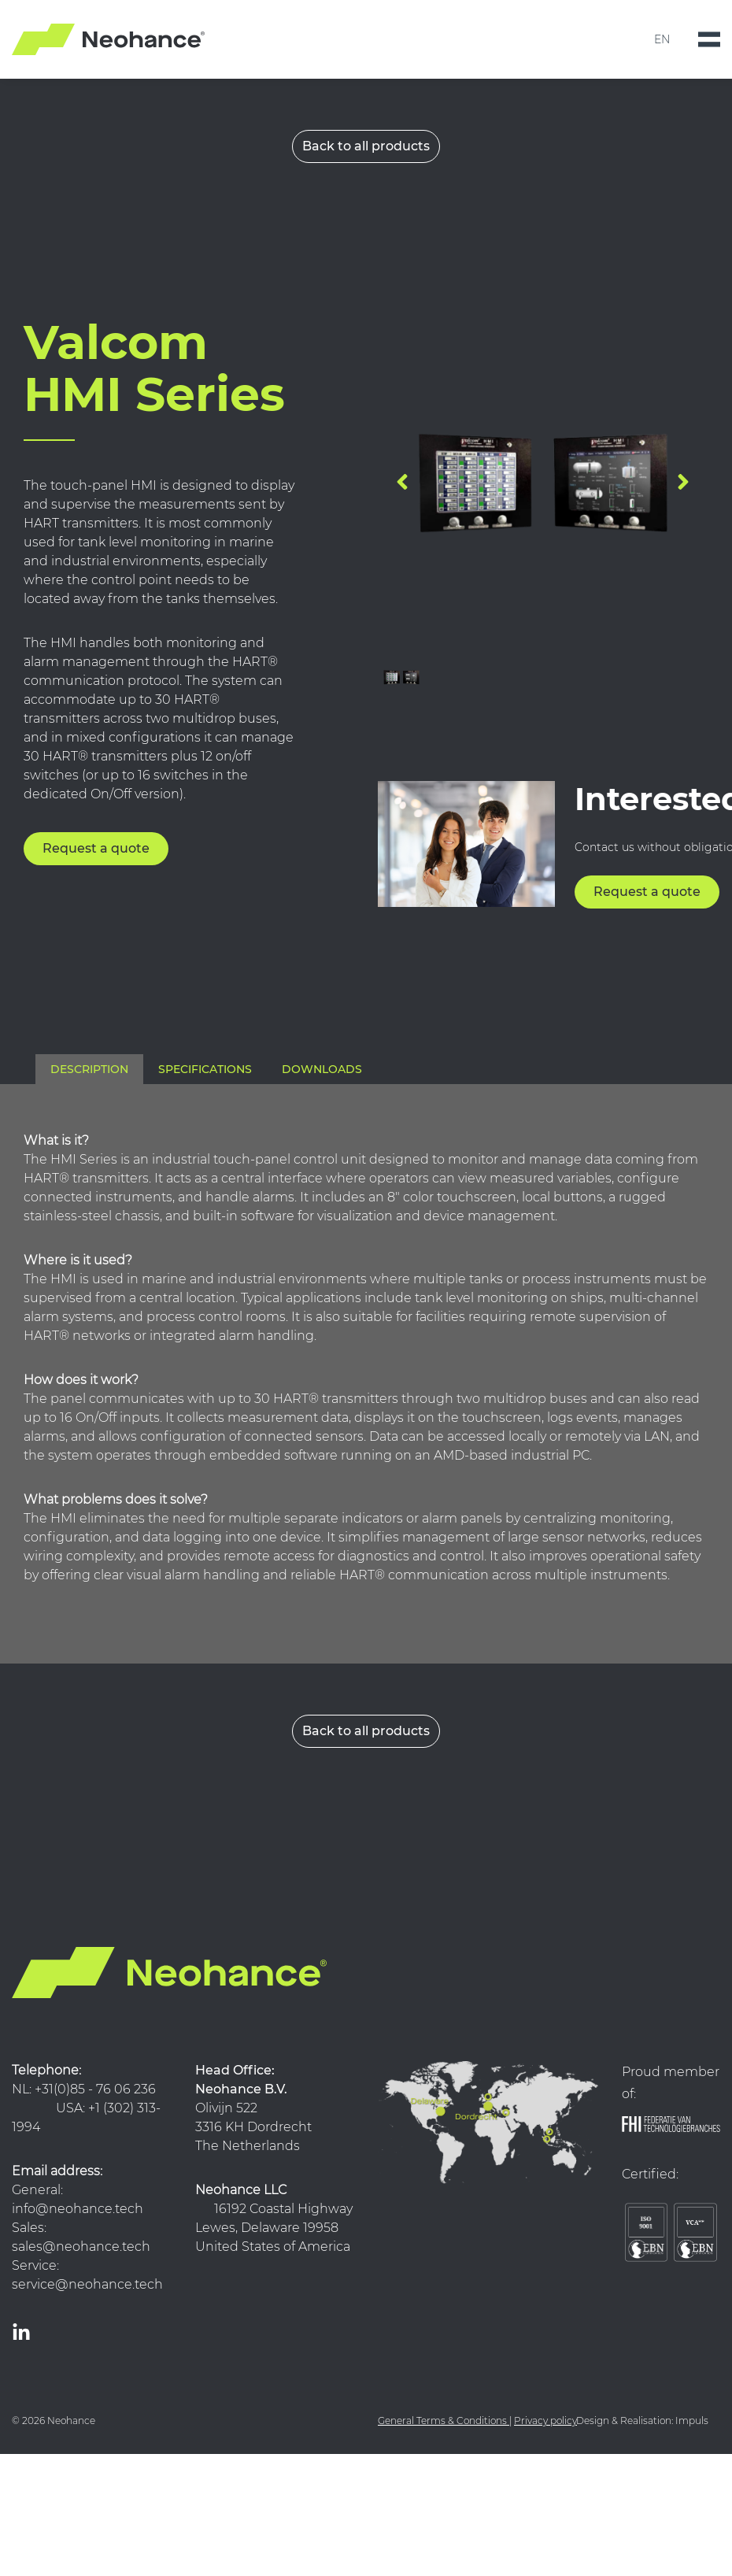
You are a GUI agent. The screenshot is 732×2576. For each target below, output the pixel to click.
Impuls (691, 2420)
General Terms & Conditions (442, 2420)
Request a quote (96, 848)
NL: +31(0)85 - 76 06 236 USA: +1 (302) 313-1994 (88, 2108)
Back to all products (366, 146)
